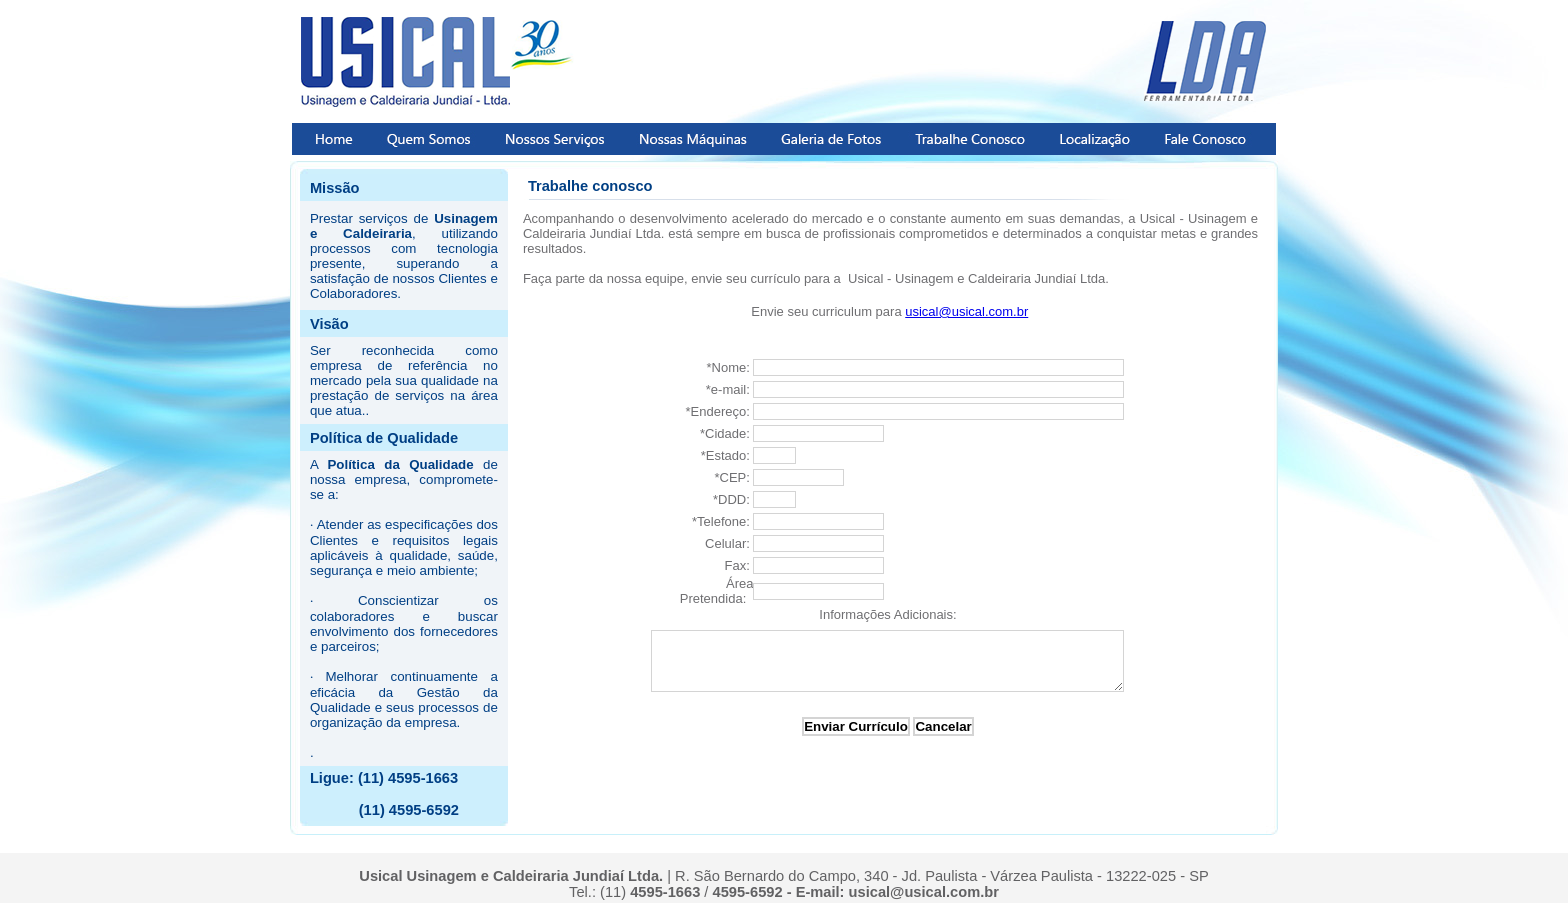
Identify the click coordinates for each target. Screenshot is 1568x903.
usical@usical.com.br (966, 311)
